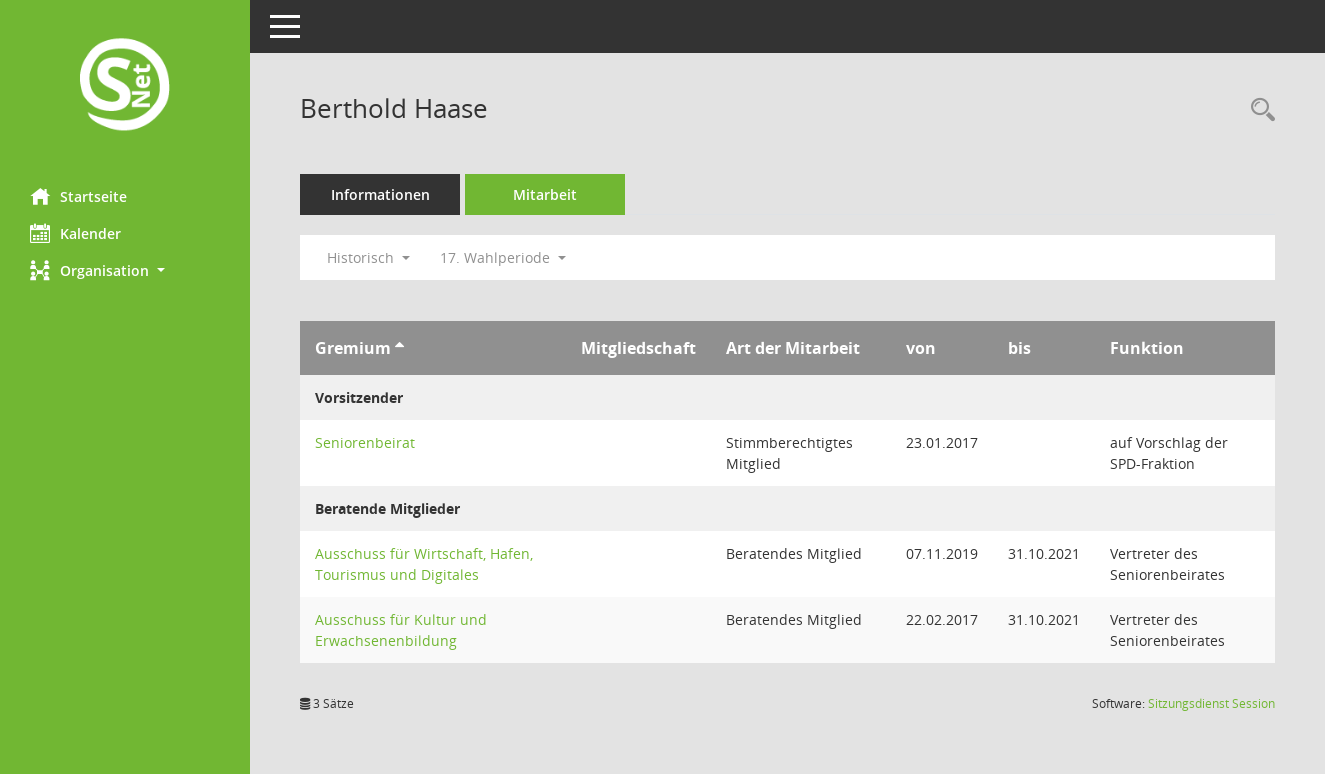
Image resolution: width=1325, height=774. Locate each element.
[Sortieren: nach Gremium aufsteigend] (399, 348)
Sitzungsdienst (1211, 703)
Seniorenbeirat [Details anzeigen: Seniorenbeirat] (365, 442)
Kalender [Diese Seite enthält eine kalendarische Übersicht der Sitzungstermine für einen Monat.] (75, 233)
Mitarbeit (545, 194)
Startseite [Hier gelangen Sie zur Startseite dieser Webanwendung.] (78, 196)
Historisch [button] (368, 257)
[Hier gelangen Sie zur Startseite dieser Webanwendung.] (125, 86)
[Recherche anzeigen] (1258, 110)
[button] (125, 270)
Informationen (380, 194)
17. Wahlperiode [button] (503, 257)
